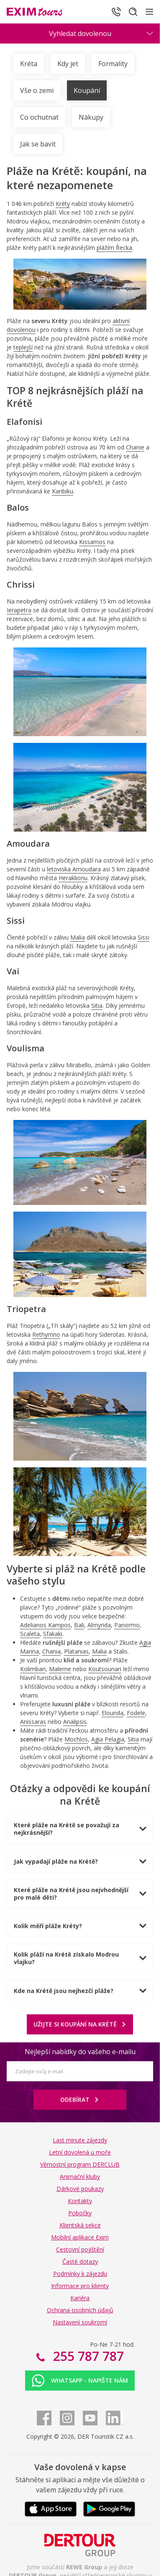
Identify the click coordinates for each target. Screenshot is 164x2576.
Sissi (143, 937)
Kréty (63, 204)
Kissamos (92, 542)
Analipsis (75, 1722)
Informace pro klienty (80, 2286)
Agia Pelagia (107, 1739)
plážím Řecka (114, 248)
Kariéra (80, 2298)
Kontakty (80, 2201)
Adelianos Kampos (45, 1625)
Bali (79, 1625)
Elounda (112, 1713)
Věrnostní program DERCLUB (80, 2164)
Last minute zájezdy (80, 2140)
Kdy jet (67, 63)
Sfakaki (52, 1634)
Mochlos (76, 1739)
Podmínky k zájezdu (80, 2274)
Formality (113, 63)
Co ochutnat (39, 117)
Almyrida (99, 1625)
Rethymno (46, 1334)
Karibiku (62, 491)
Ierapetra (19, 610)
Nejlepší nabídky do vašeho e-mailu (80, 2051)
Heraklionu (73, 878)
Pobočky (80, 2213)
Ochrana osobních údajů (80, 2310)
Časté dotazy (80, 2261)
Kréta (28, 63)
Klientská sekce (80, 2225)
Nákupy (91, 117)
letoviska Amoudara (74, 869)
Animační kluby (80, 2176)
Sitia (96, 1005)
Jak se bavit (38, 144)
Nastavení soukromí (80, 2322)
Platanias (76, 1651)
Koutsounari (104, 1669)
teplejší (23, 347)
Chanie (135, 447)
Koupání (87, 90)
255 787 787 (87, 2356)
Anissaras (33, 1722)
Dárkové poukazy (80, 2189)
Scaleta (30, 1634)
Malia (77, 937)
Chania (51, 1651)
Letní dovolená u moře (80, 2152)
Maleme (60, 1669)
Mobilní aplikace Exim (80, 2237)
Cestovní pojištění (80, 2249)
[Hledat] (133, 12)
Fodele (136, 1713)
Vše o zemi (37, 90)
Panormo (127, 1625)
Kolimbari (33, 1669)
